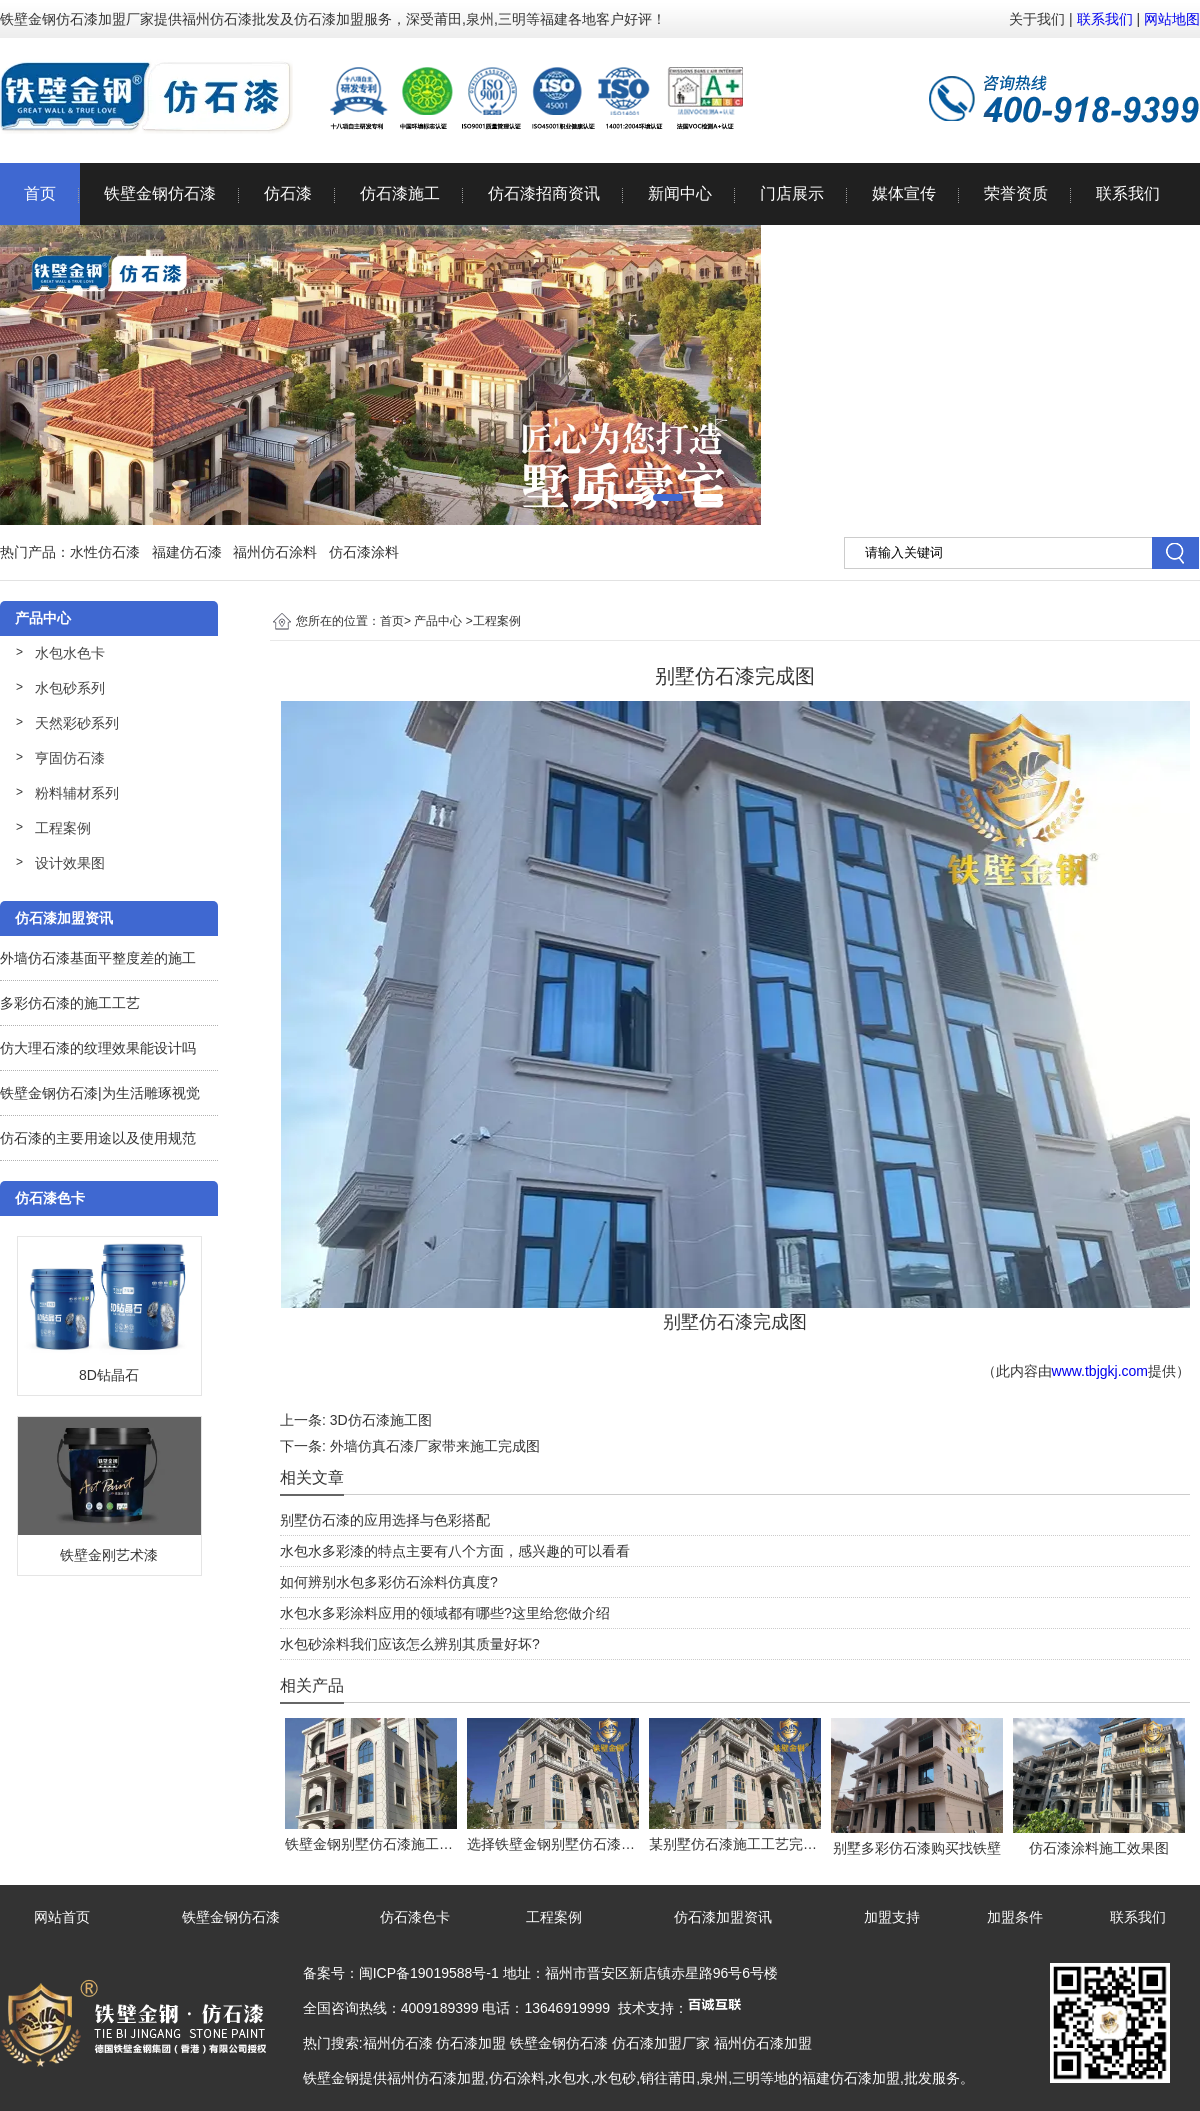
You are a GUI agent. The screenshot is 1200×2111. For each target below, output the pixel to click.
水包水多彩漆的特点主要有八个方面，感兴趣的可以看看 (455, 1551)
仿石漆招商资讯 (544, 193)
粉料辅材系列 (77, 793)
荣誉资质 (1016, 193)
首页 (40, 193)
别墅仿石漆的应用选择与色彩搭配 (385, 1520)
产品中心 (438, 621)
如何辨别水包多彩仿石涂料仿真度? (389, 1582)
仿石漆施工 (400, 193)
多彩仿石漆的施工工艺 (70, 1003)
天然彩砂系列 (77, 723)
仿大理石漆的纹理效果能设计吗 (98, 1048)
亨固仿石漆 (70, 758)
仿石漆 (288, 193)
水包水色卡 (70, 653)
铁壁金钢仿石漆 (160, 193)
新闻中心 (680, 193)
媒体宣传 (904, 193)
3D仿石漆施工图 (381, 1420)
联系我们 (1105, 19)
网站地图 (1172, 19)
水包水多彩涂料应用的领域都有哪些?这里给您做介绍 (445, 1613)
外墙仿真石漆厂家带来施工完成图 (435, 1446)
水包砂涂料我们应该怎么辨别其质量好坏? (410, 1644)
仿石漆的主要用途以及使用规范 (98, 1138)
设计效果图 (70, 863)
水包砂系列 (70, 688)
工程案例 (63, 828)
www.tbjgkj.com (1100, 1371)
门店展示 (792, 193)
